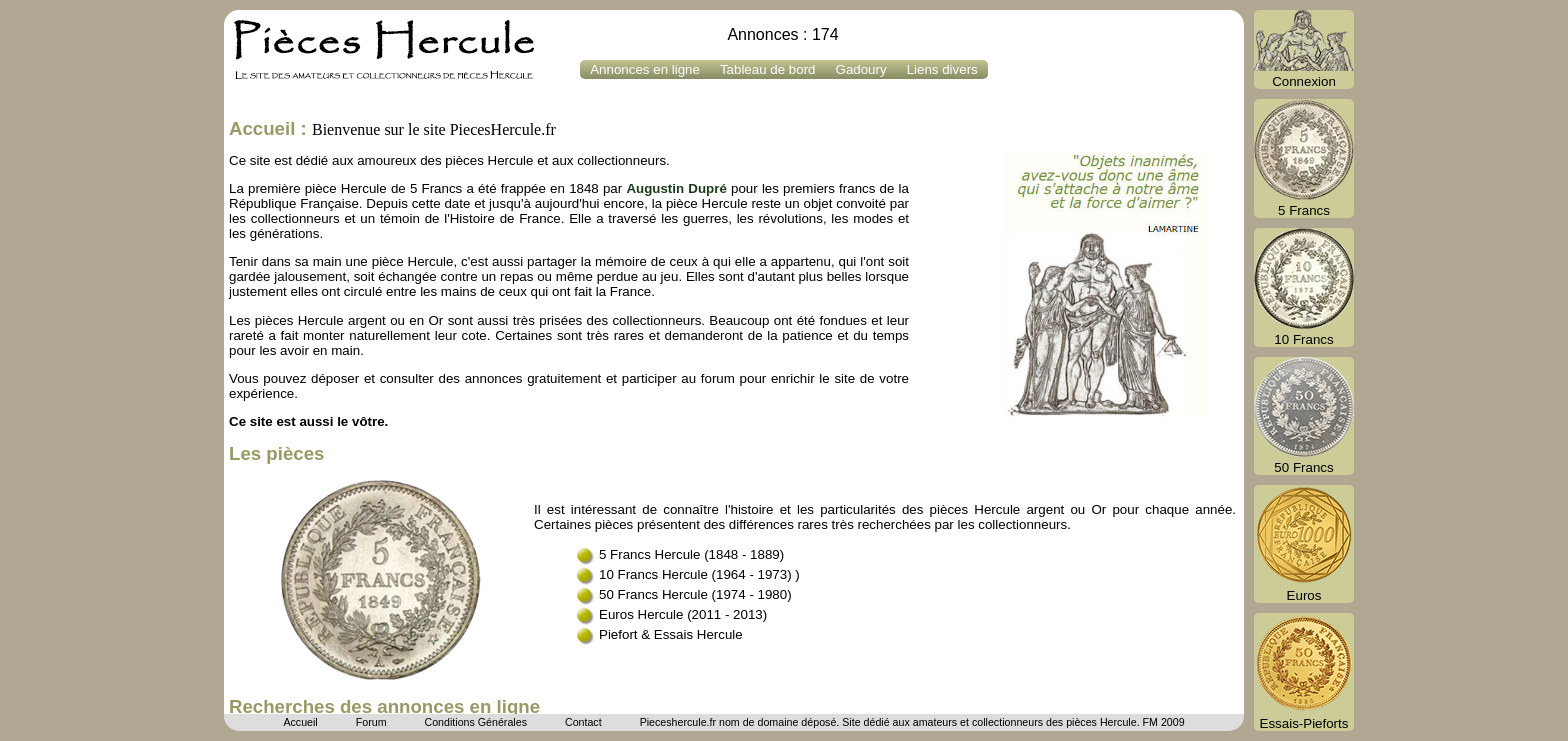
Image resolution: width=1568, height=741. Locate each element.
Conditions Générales (475, 722)
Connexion (1304, 49)
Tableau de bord (768, 69)
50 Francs (1304, 416)
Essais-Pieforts (1304, 672)
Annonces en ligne (645, 69)
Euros (1304, 544)
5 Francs (1304, 158)
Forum (371, 722)
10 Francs (1304, 287)
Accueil (300, 722)
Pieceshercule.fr (678, 722)
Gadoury (861, 69)
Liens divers (942, 69)
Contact (583, 722)
